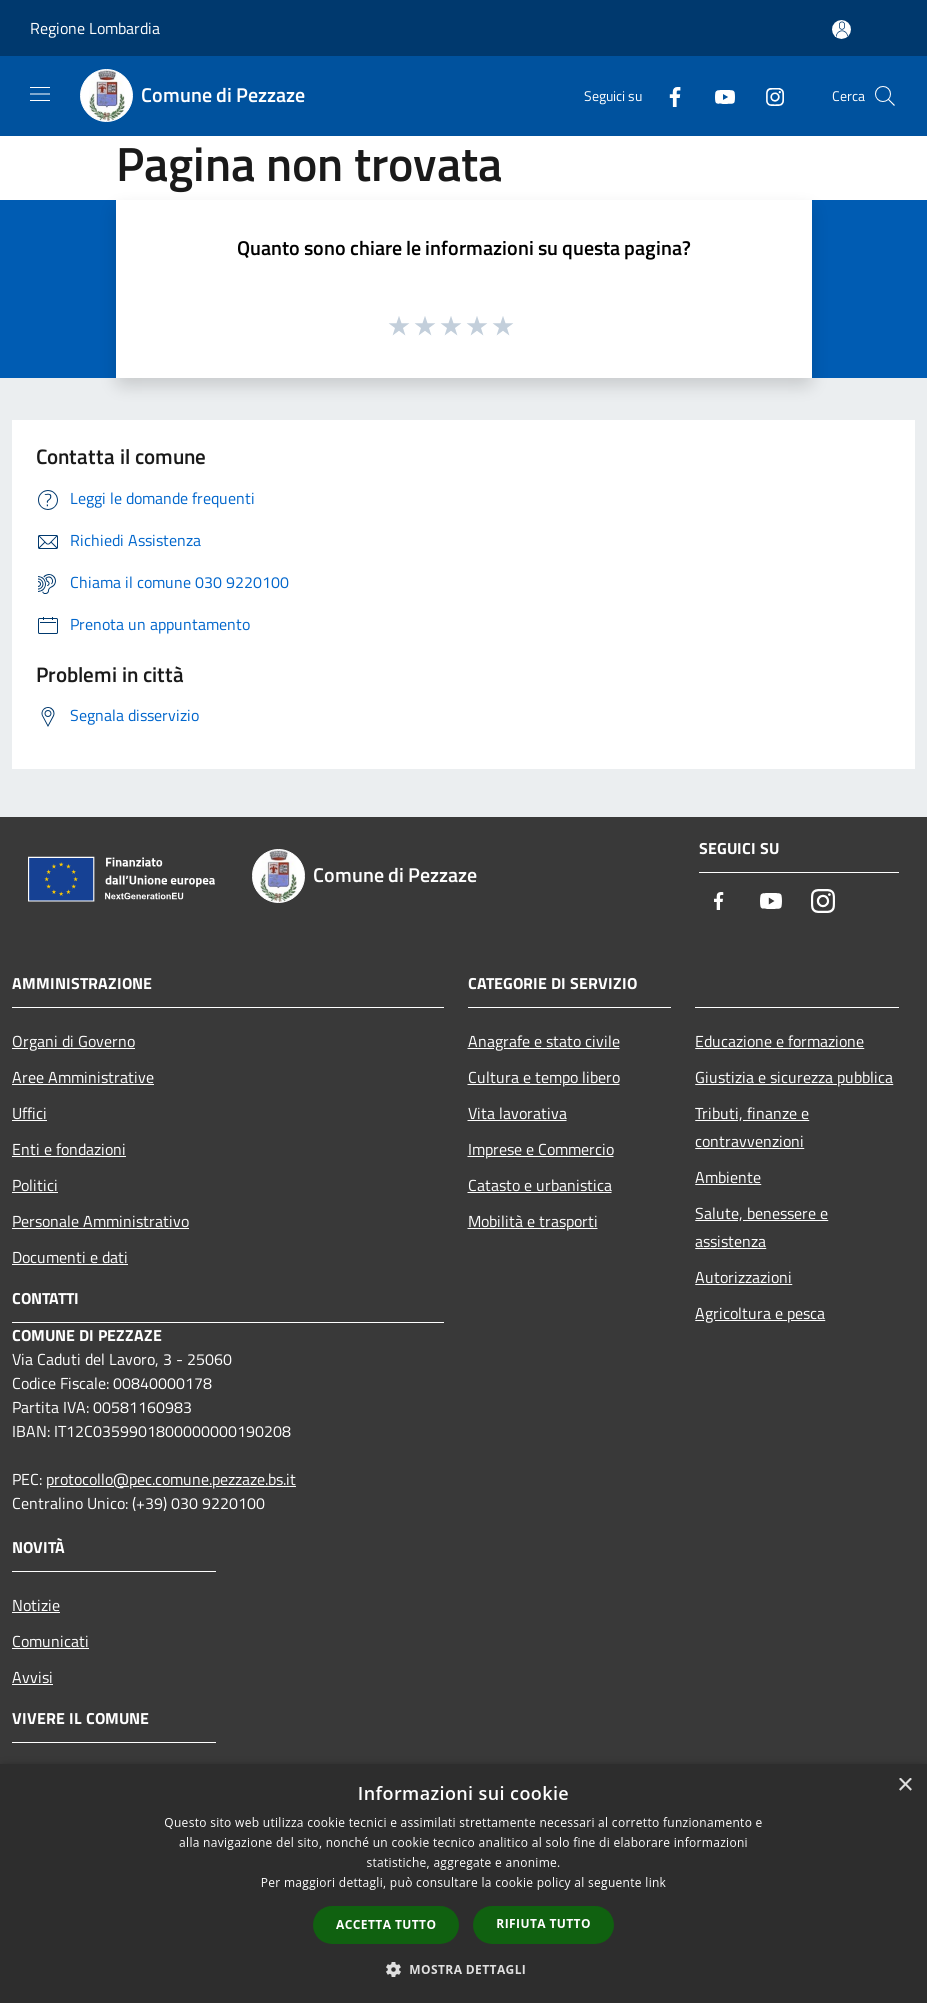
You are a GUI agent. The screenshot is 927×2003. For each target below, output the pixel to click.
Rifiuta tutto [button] (543, 1923)
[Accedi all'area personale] (841, 29)
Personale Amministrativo (100, 1221)
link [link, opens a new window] (655, 1882)
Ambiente (728, 1177)
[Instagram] (767, 95)
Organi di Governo (73, 1041)
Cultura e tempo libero (544, 1077)
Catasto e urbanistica (540, 1185)
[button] (464, 1969)
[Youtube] (717, 95)
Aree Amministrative (83, 1077)
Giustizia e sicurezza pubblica (794, 1077)
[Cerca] (885, 96)
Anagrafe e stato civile (544, 1041)
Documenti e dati (70, 1257)
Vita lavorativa (517, 1113)
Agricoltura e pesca (760, 1313)
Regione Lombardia (95, 28)
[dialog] (463, 1883)
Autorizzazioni (743, 1277)
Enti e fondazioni (69, 1149)
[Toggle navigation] (40, 94)
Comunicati (50, 1641)
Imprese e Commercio (541, 1149)
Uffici (29, 1113)
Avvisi (32, 1677)
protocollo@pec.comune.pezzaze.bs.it (171, 1479)
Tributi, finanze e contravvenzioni (752, 1127)
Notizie (36, 1605)
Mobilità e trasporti (533, 1221)
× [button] (904, 1785)
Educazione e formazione (779, 1041)
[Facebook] (667, 95)
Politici (35, 1185)
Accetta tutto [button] (386, 1924)
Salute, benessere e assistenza (761, 1227)
